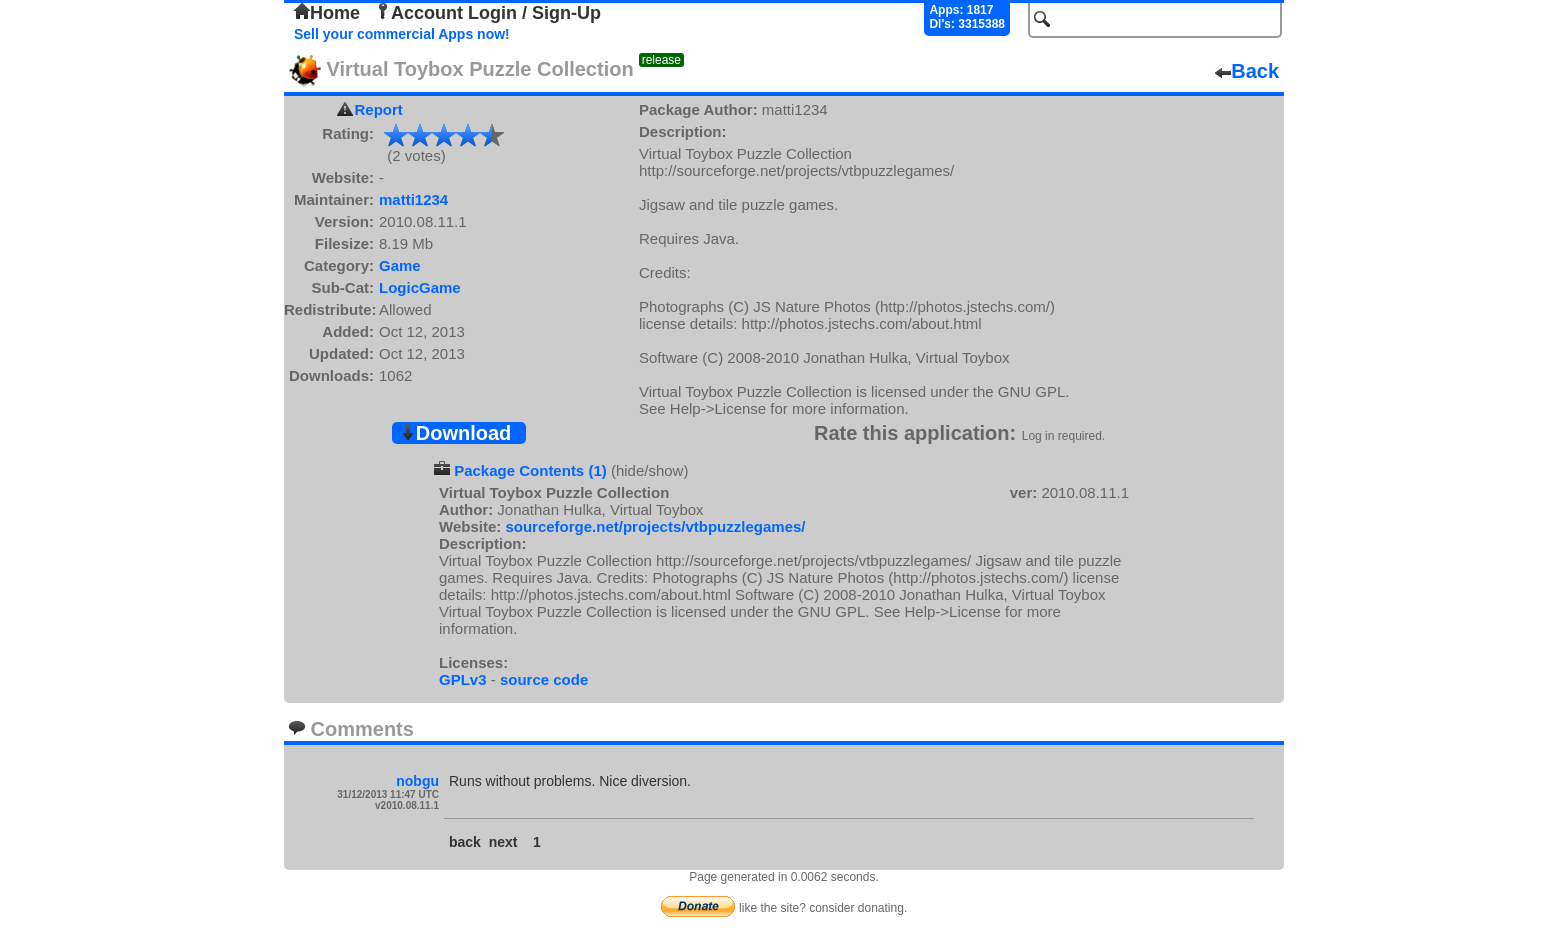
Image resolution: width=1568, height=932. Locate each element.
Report (379, 109)
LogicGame (420, 287)
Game (400, 265)
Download (456, 433)
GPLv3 (463, 679)
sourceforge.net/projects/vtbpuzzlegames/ (655, 526)
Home (327, 13)
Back (1247, 71)
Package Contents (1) (530, 470)
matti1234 (413, 199)
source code (544, 679)
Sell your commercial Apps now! (402, 34)
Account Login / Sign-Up (488, 13)
